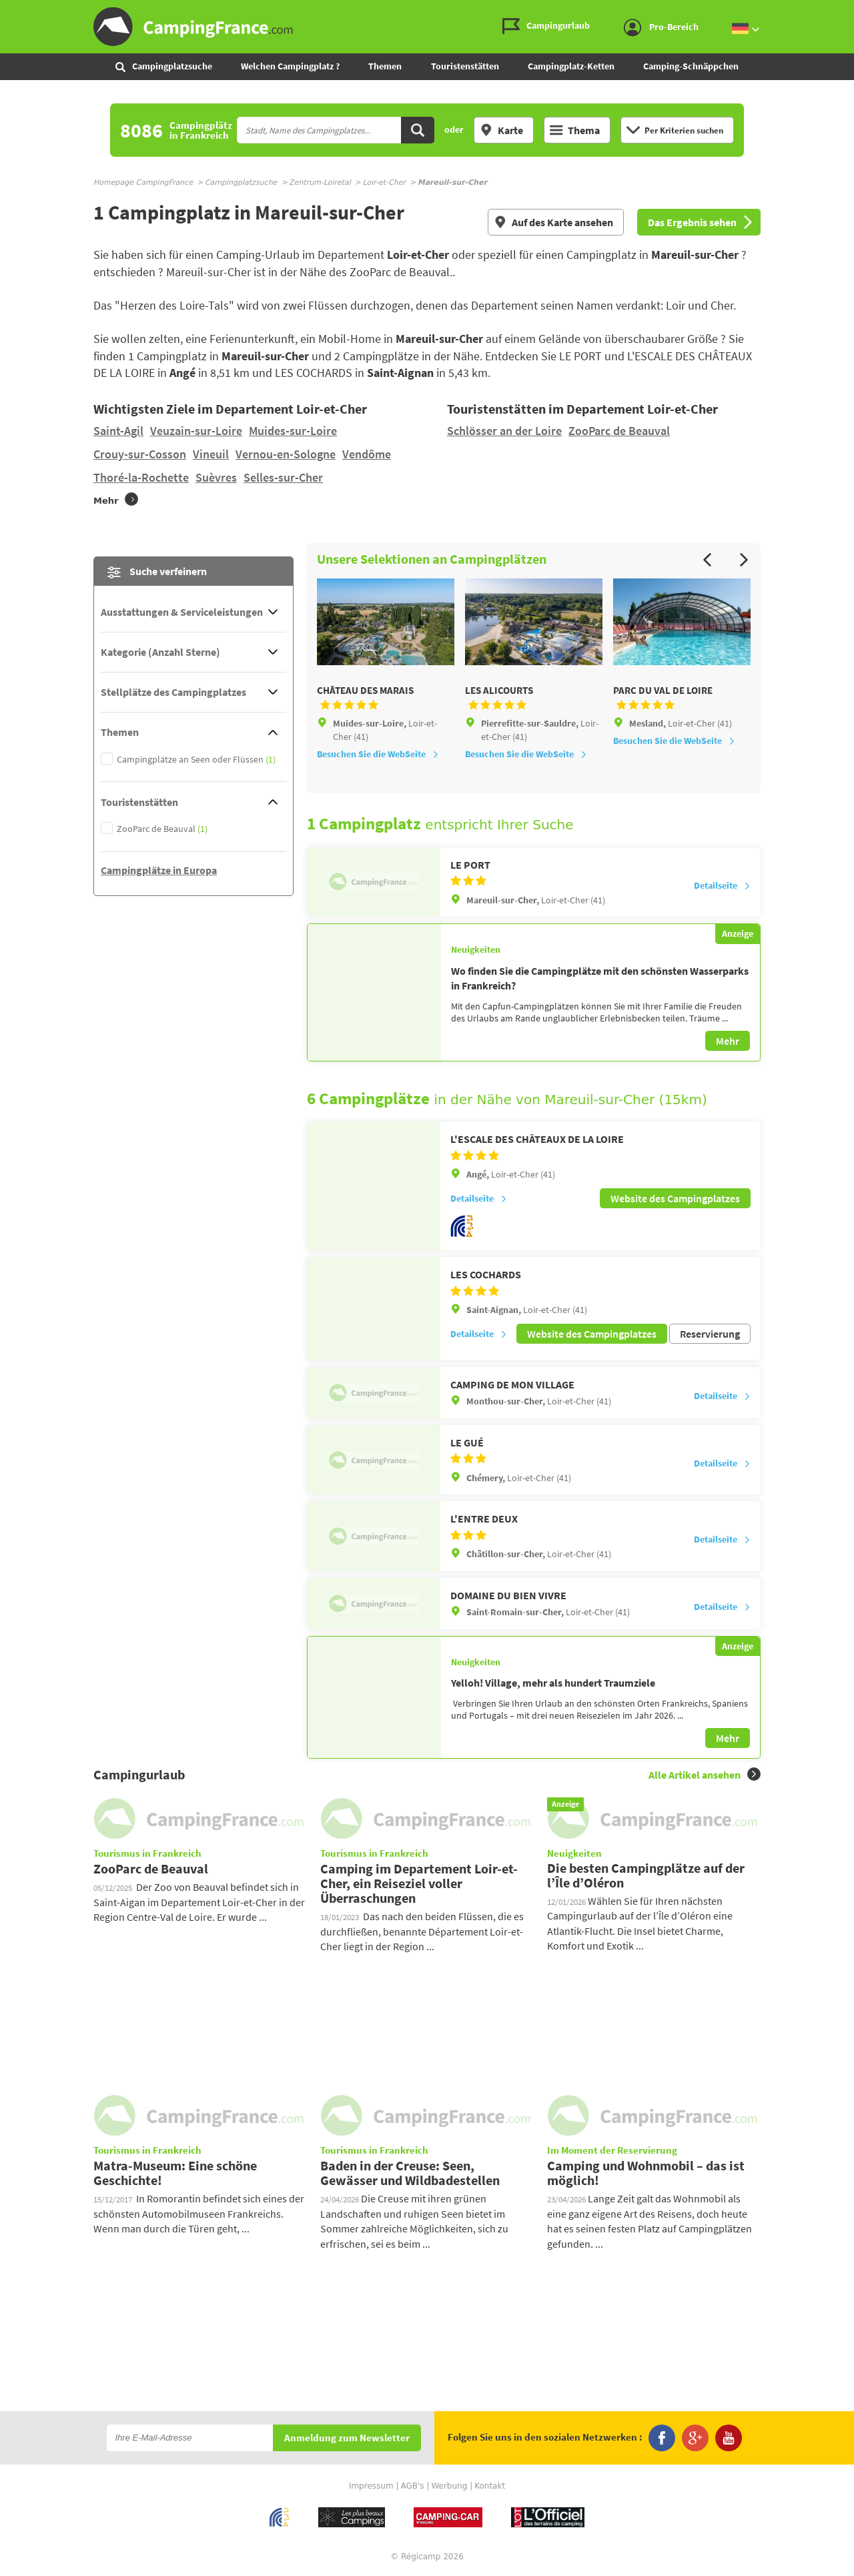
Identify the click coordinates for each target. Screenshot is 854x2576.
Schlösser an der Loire (504, 430)
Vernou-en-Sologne (286, 454)
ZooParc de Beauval (619, 430)
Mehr (727, 1040)
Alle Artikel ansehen (705, 1774)
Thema (575, 130)
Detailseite (722, 885)
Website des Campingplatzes (675, 1198)
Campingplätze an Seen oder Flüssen (196, 759)
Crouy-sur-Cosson (139, 454)
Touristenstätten (465, 66)
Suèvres (216, 477)
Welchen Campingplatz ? (290, 66)
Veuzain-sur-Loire (196, 430)
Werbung (449, 2486)
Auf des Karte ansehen (553, 222)
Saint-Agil (118, 430)
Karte (501, 130)
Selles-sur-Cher (283, 477)
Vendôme (366, 454)
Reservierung (710, 1333)
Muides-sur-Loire (293, 430)
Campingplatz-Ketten (571, 66)
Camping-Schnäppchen (691, 66)
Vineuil (211, 454)
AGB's (412, 2486)
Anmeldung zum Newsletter (347, 2438)
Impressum (371, 2486)
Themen (385, 66)
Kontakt (489, 2486)
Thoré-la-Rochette (141, 477)
